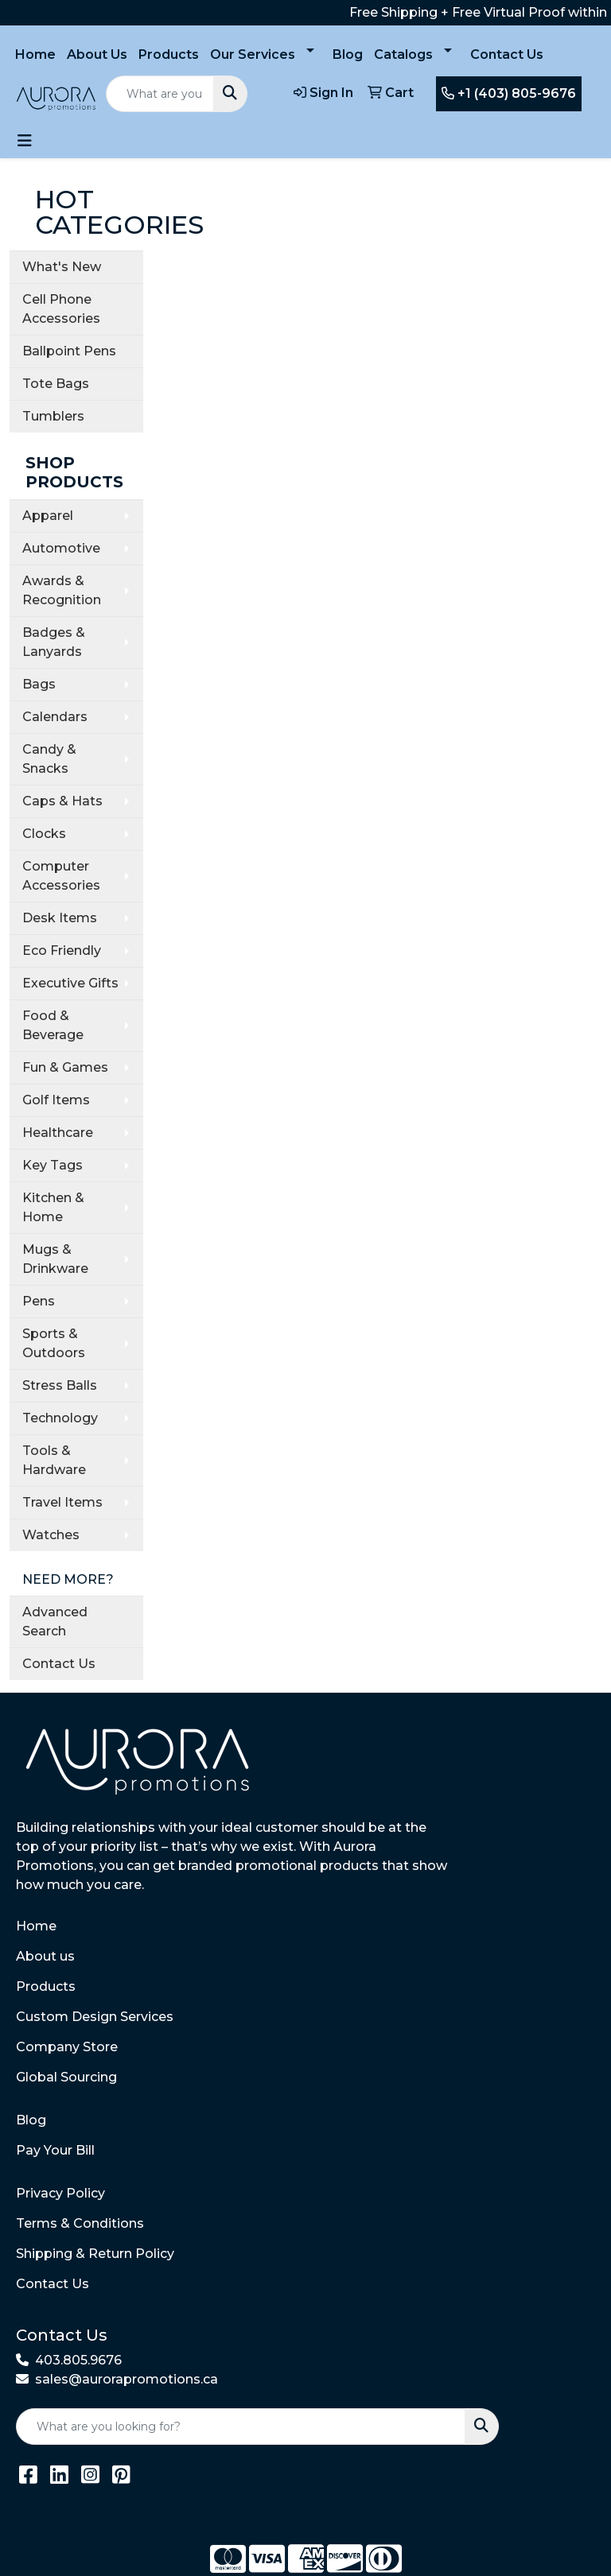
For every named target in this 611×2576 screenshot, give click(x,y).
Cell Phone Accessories (61, 309)
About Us (97, 54)
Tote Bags (55, 383)
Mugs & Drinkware (55, 1259)
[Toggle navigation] (24, 141)
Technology (60, 1418)
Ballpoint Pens (69, 351)
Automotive (61, 548)
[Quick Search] (160, 94)
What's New (61, 266)
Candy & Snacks (49, 759)
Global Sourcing (66, 2077)
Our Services (252, 54)
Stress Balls (59, 1385)
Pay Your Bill (55, 2150)
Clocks (44, 833)
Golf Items (56, 1100)
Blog (348, 54)
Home (35, 54)
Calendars (55, 716)
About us (45, 1956)
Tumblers (53, 416)
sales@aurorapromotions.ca (126, 2379)
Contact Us (506, 54)
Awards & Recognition (61, 590)
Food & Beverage (53, 1025)
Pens (38, 1301)
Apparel (47, 515)
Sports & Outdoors (53, 1343)
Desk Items (59, 917)
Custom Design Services (94, 2016)
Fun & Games (65, 1067)
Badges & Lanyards (53, 642)
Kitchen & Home (53, 1207)
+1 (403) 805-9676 (509, 93)
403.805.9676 (78, 2360)
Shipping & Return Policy (95, 2253)
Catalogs (403, 54)
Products (168, 54)
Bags (39, 684)
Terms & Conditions (80, 2223)
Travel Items (62, 1502)
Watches (51, 1534)
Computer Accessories (61, 876)
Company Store (67, 2046)
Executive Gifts (70, 983)
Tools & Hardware (54, 1460)
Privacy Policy (60, 2193)
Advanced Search (55, 1621)
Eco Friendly (61, 950)
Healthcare (57, 1132)
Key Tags (52, 1165)
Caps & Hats (62, 801)
